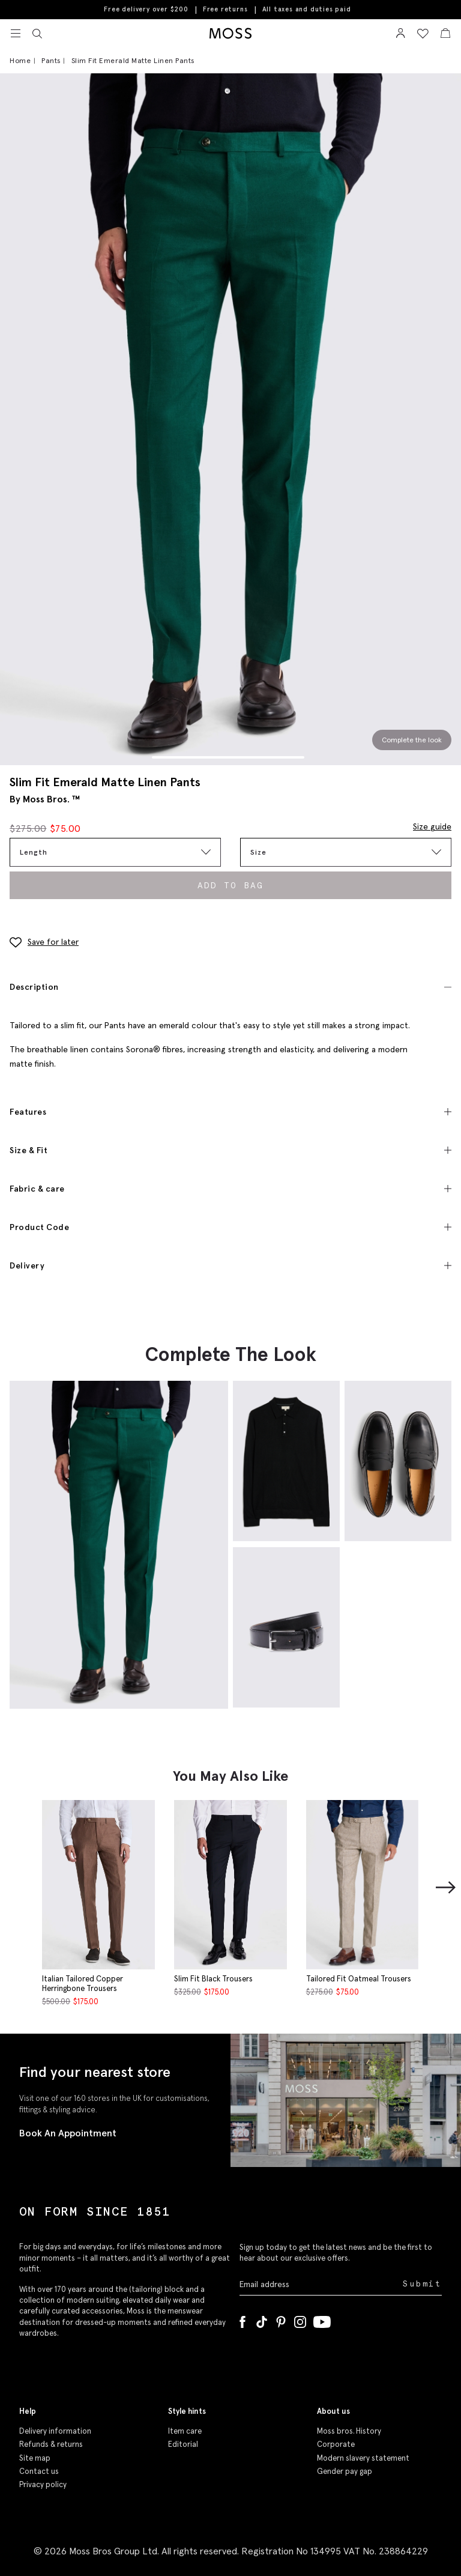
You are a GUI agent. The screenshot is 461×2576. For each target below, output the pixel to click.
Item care (185, 2431)
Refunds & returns (51, 2444)
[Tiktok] (262, 2320)
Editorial (183, 2444)
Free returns (225, 9)
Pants (51, 60)
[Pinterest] (281, 2320)
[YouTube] (322, 2320)
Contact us (39, 2471)
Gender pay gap (344, 2471)
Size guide (432, 826)
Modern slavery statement (363, 2458)
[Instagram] (300, 2320)
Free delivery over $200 (146, 9)
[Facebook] (243, 2320)
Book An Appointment (67, 2133)
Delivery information (55, 2431)
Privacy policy (43, 2484)
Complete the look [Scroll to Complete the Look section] (412, 739)
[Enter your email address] (320, 2284)
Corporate (336, 2444)
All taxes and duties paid (306, 9)
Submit (422, 2284)
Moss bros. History (349, 2431)
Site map (34, 2458)
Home (20, 60)
